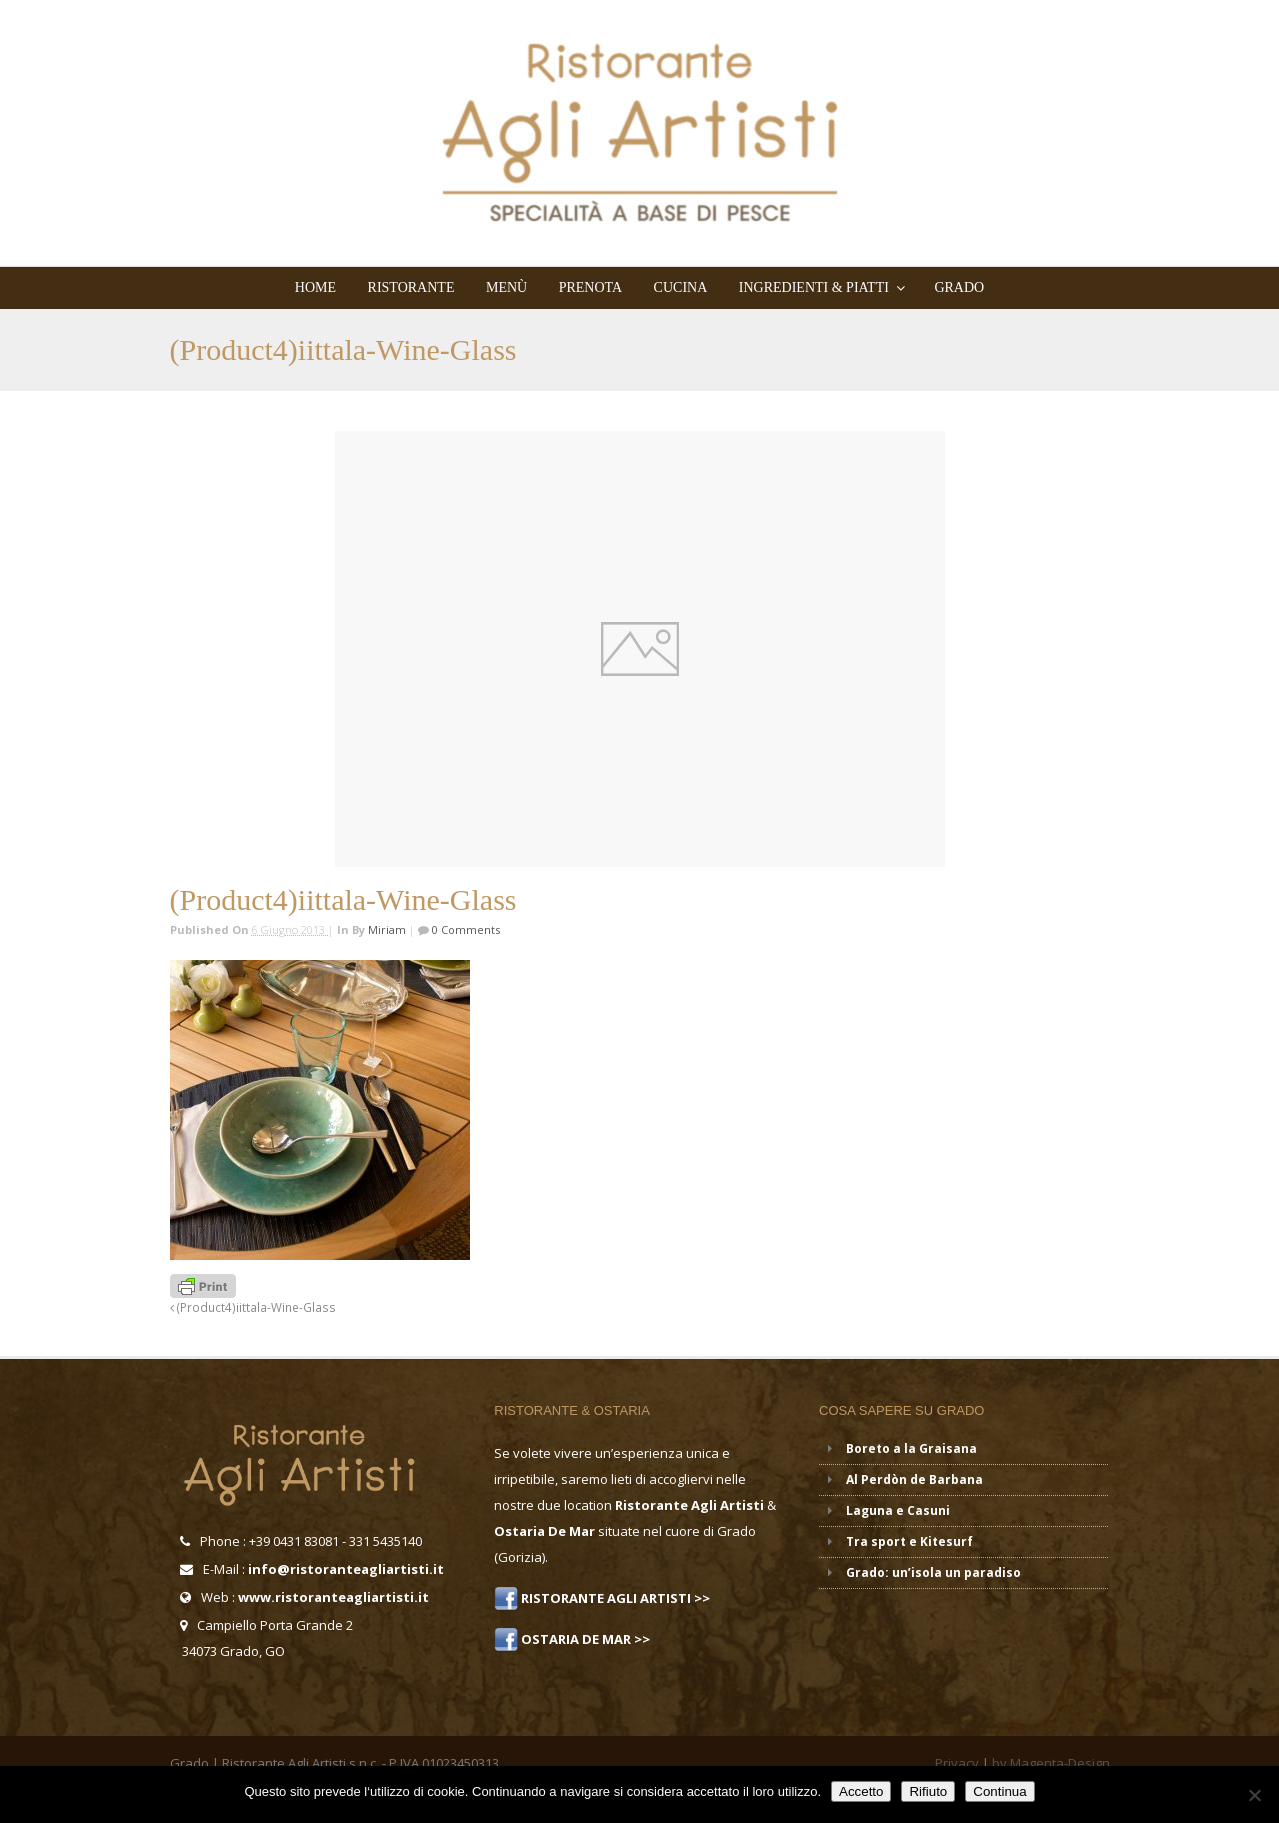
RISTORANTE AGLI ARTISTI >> (614, 1598)
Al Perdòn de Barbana (914, 1479)
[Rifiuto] (1254, 1795)
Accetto (861, 1791)
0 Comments (464, 929)
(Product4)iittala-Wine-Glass (253, 1307)
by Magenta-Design (1051, 1763)
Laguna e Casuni (898, 1510)
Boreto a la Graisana (911, 1448)
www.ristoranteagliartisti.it (333, 1597)
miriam (387, 929)
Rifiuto (928, 1791)
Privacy (957, 1763)
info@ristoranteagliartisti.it (346, 1569)
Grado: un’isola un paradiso (933, 1572)
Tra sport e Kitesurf (909, 1541)
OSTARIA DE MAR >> (584, 1639)
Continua (999, 1791)
